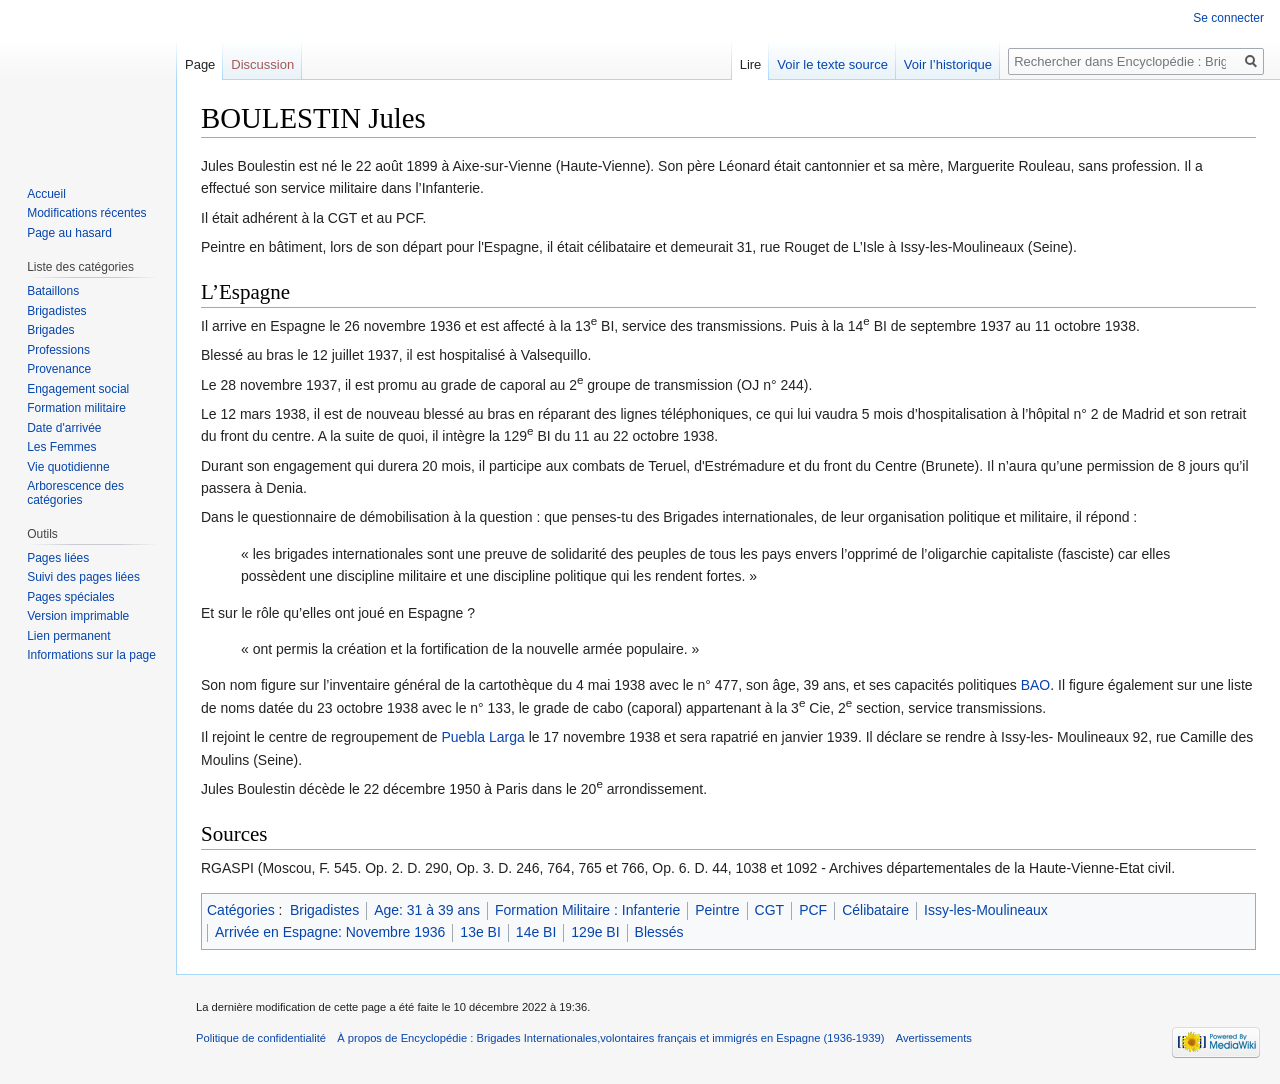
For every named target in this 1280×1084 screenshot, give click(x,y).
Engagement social (78, 389)
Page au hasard (69, 233)
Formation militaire (76, 408)
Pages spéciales (70, 597)
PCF (813, 910)
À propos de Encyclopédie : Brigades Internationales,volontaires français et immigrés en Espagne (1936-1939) (610, 1038)
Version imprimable (78, 616)
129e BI (595, 932)
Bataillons (53, 291)
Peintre (717, 910)
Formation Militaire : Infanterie (587, 910)
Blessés (659, 932)
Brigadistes (324, 910)
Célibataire (875, 910)
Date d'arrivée (64, 428)
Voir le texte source (832, 64)
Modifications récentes (86, 213)
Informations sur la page (91, 655)
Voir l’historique (948, 64)
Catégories (241, 910)
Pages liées (58, 558)
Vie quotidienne (68, 467)
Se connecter (1228, 18)
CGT (770, 910)
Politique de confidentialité (261, 1038)
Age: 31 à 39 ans (427, 910)
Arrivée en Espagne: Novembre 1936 (330, 932)
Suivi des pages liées (83, 577)
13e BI (480, 932)
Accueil (46, 194)
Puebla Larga (482, 737)
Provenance (59, 369)
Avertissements (934, 1038)
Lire (751, 64)
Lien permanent (68, 636)
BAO (1036, 685)
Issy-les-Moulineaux (986, 910)
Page (200, 64)
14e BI (536, 932)
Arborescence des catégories (75, 493)
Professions (58, 350)
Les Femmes (61, 447)
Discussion (262, 64)
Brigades (50, 330)
